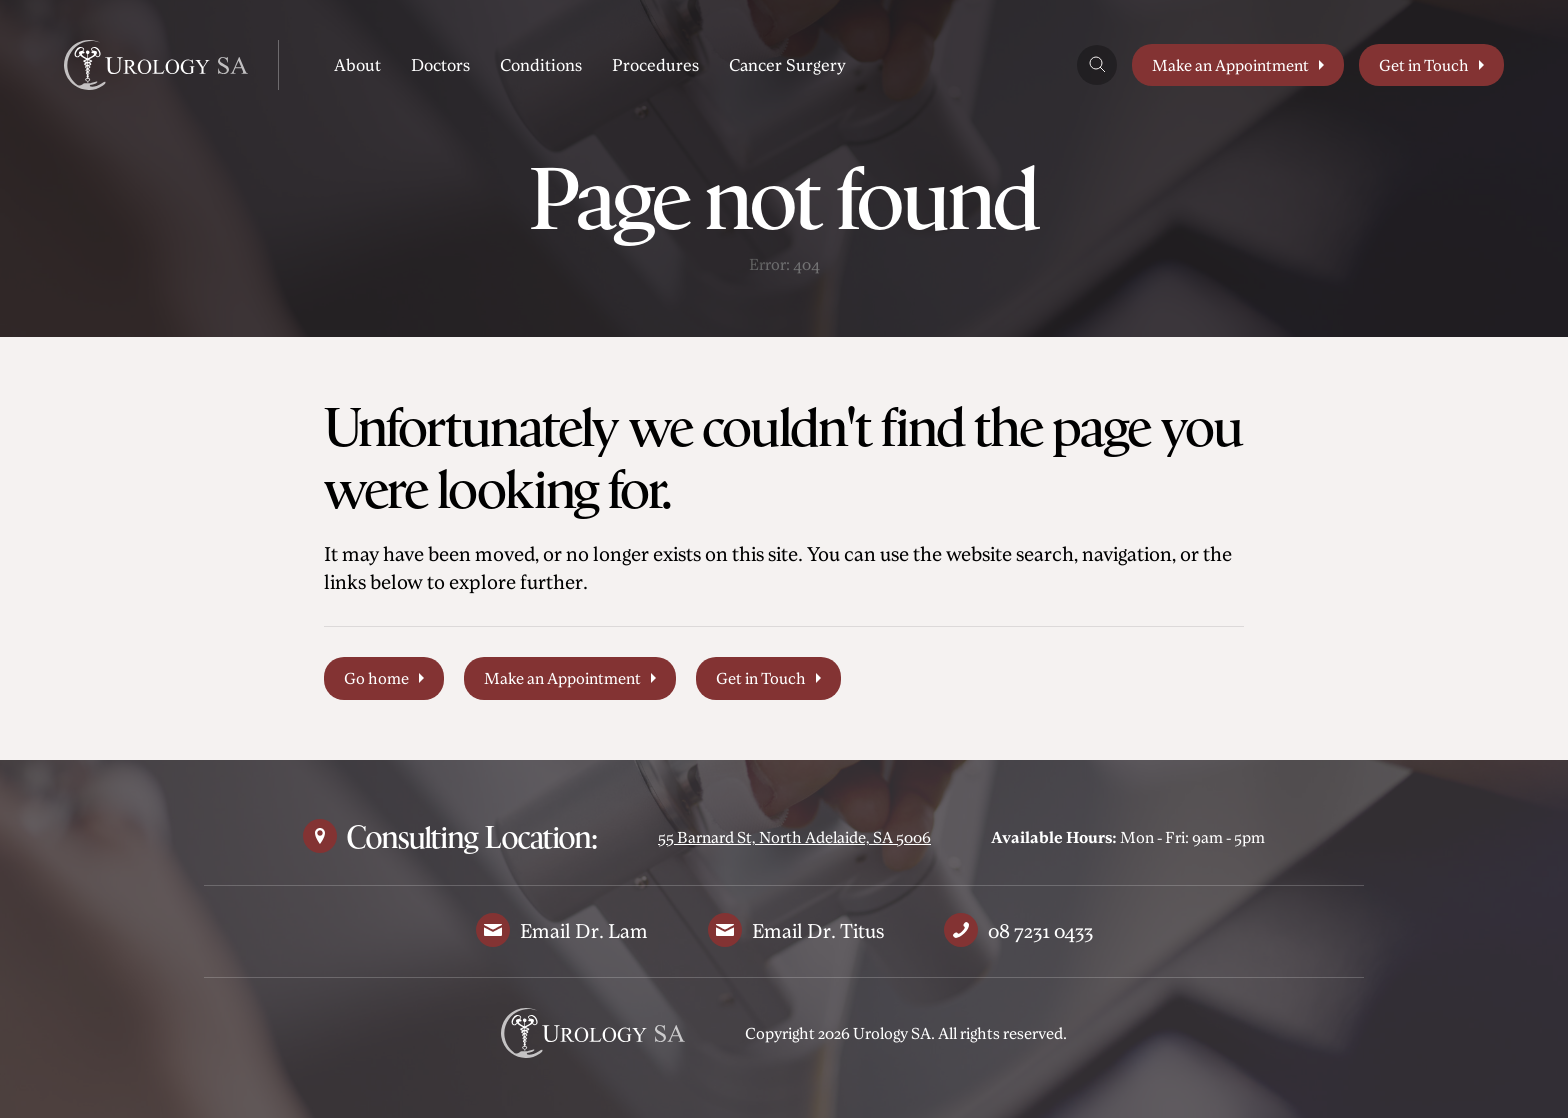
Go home (376, 678)
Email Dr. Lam (584, 930)
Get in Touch (1424, 65)
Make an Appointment (1230, 65)
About (357, 64)
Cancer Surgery (787, 64)
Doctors (440, 64)
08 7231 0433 (1040, 930)
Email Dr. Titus (818, 930)
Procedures (655, 64)
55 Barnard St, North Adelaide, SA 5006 (794, 837)
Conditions (541, 64)
